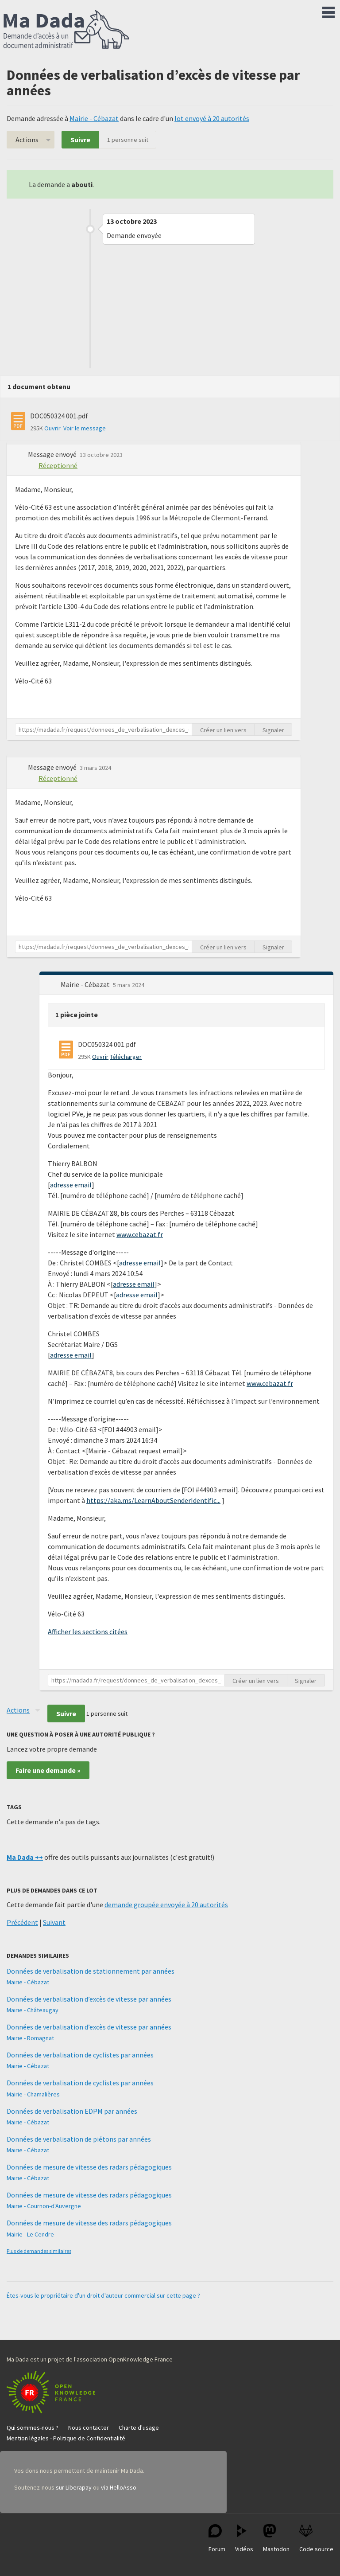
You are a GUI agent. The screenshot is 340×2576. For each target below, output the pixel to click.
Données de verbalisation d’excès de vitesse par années (89, 1998)
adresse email (71, 1184)
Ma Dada (66, 30)
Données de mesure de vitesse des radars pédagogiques (89, 2166)
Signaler (273, 730)
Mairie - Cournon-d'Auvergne (44, 2206)
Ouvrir (52, 428)
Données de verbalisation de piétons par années (79, 2139)
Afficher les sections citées (88, 1631)
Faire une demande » (48, 1770)
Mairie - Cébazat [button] (86, 984)
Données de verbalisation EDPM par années (72, 2111)
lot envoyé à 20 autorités (211, 118)
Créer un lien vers (223, 730)
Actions (27, 139)
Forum (217, 2538)
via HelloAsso (118, 2487)
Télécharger (126, 1057)
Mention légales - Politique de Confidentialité (66, 2438)
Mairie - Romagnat (30, 2038)
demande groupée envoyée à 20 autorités (166, 1904)
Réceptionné (58, 465)
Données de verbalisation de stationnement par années (90, 1971)
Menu (328, 10)
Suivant (54, 1922)
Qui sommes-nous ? (32, 2428)
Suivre (80, 139)
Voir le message (84, 428)
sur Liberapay (74, 2487)
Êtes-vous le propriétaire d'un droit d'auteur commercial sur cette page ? (103, 2295)
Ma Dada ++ (25, 1857)
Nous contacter (88, 2428)
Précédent (22, 1922)
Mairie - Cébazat (94, 118)
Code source (316, 2538)
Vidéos (244, 2538)
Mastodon (276, 2538)
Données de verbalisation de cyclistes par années (80, 2054)
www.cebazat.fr (139, 1234)
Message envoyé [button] (53, 454)
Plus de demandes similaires (39, 2251)
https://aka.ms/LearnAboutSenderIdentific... (153, 1500)
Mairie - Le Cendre (30, 2234)
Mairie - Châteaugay (32, 2010)
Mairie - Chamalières (33, 2094)
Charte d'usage (139, 2428)
